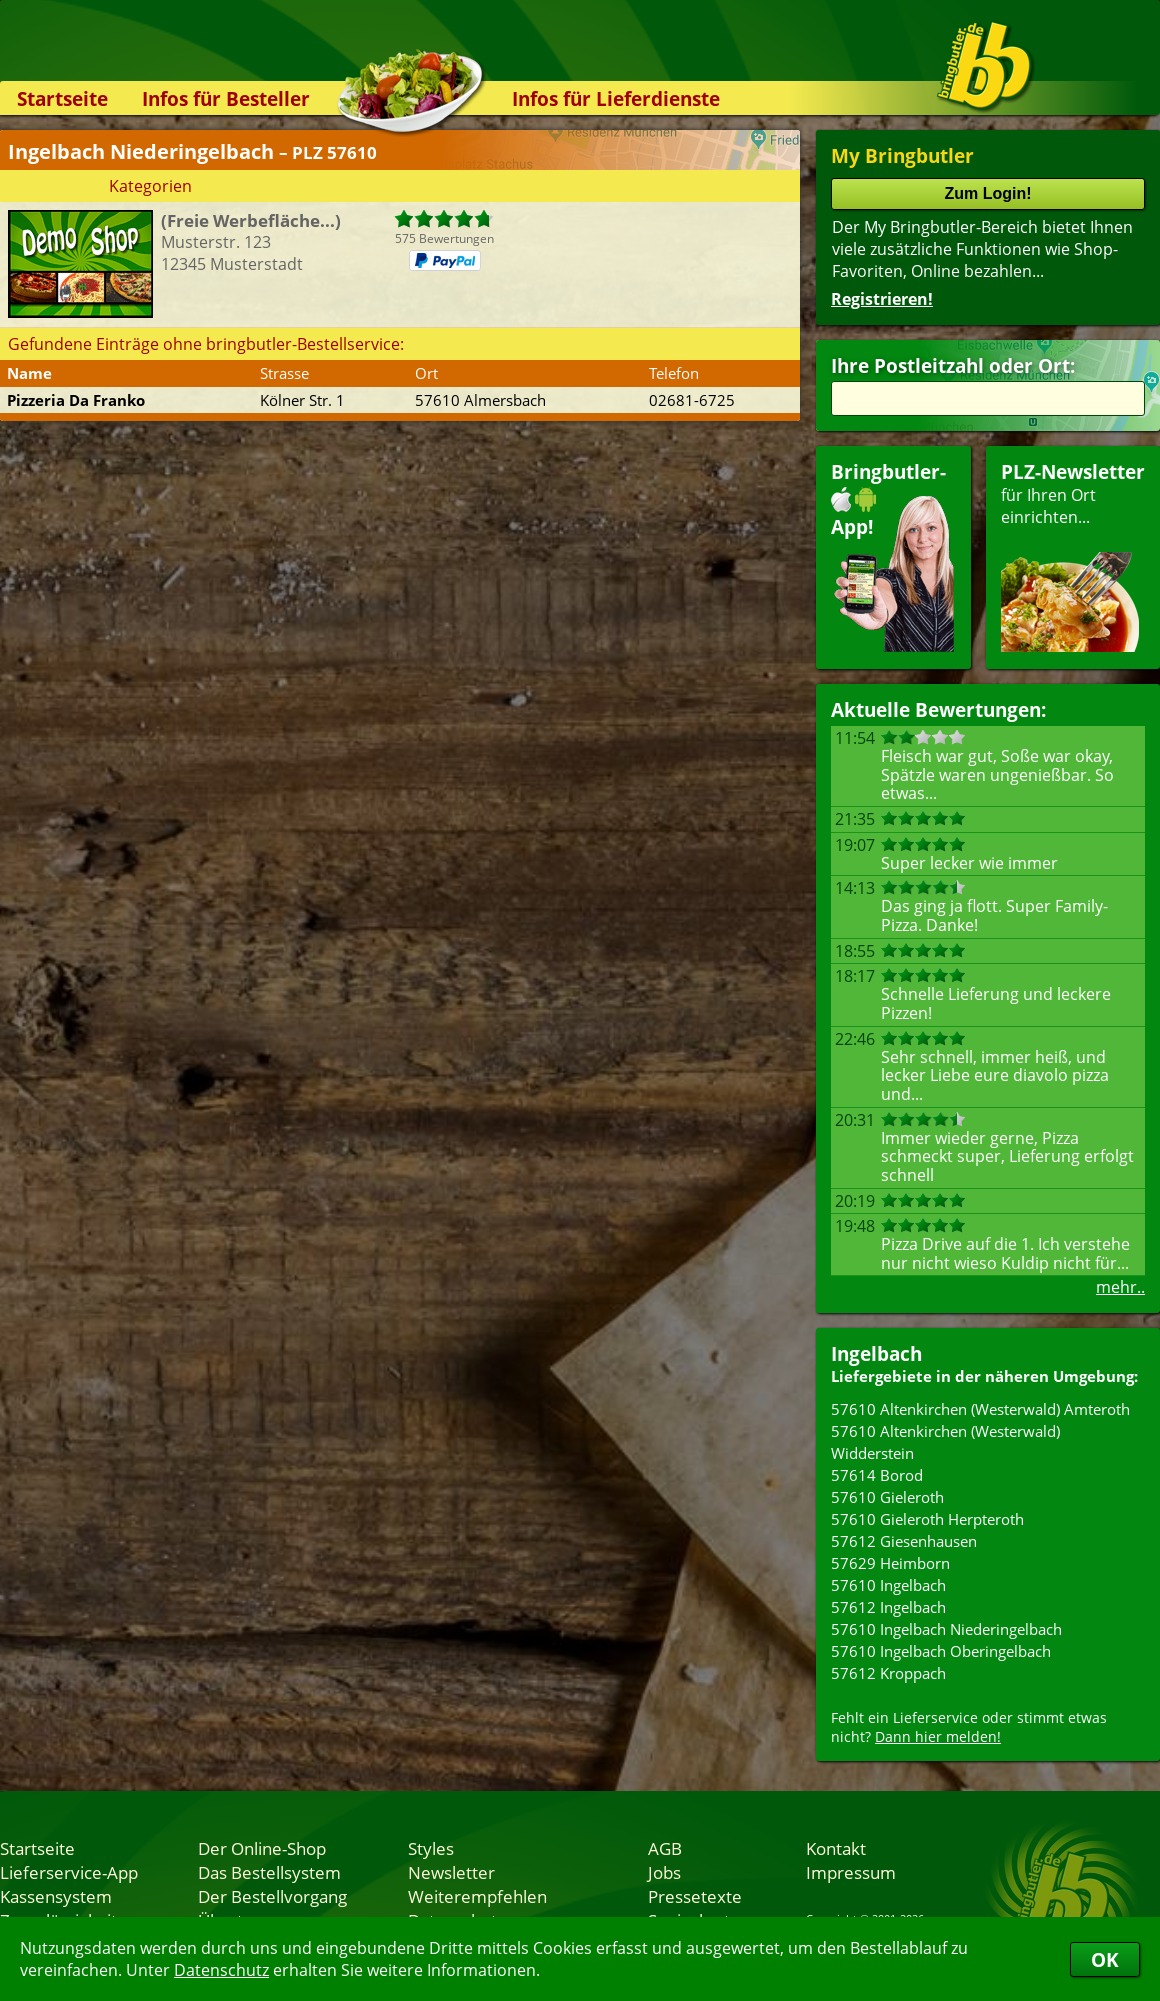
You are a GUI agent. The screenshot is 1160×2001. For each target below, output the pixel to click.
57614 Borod (877, 1475)
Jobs (664, 1872)
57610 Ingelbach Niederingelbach (946, 1629)
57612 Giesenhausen (904, 1541)
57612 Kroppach (888, 1673)
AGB (665, 1848)
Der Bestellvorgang (272, 1896)
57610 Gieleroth (887, 1497)
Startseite (62, 98)
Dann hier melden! (938, 1736)
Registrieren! (882, 299)
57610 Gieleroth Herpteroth (927, 1519)
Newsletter (451, 1872)
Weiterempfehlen (477, 1896)
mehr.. (1120, 1287)
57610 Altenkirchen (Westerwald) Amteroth (980, 1409)
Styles (431, 1848)
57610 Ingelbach (888, 1585)
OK (1105, 1959)
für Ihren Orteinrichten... (1073, 555)
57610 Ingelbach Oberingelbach (941, 1651)
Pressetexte (695, 1896)
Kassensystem (56, 1896)
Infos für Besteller (226, 98)
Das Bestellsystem (269, 1872)
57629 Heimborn (890, 1563)
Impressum (851, 1872)
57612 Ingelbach (888, 1607)
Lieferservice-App (69, 1872)
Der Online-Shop (262, 1848)
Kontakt (836, 1848)
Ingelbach (876, 1353)
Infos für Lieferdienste (616, 98)
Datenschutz (221, 1970)
